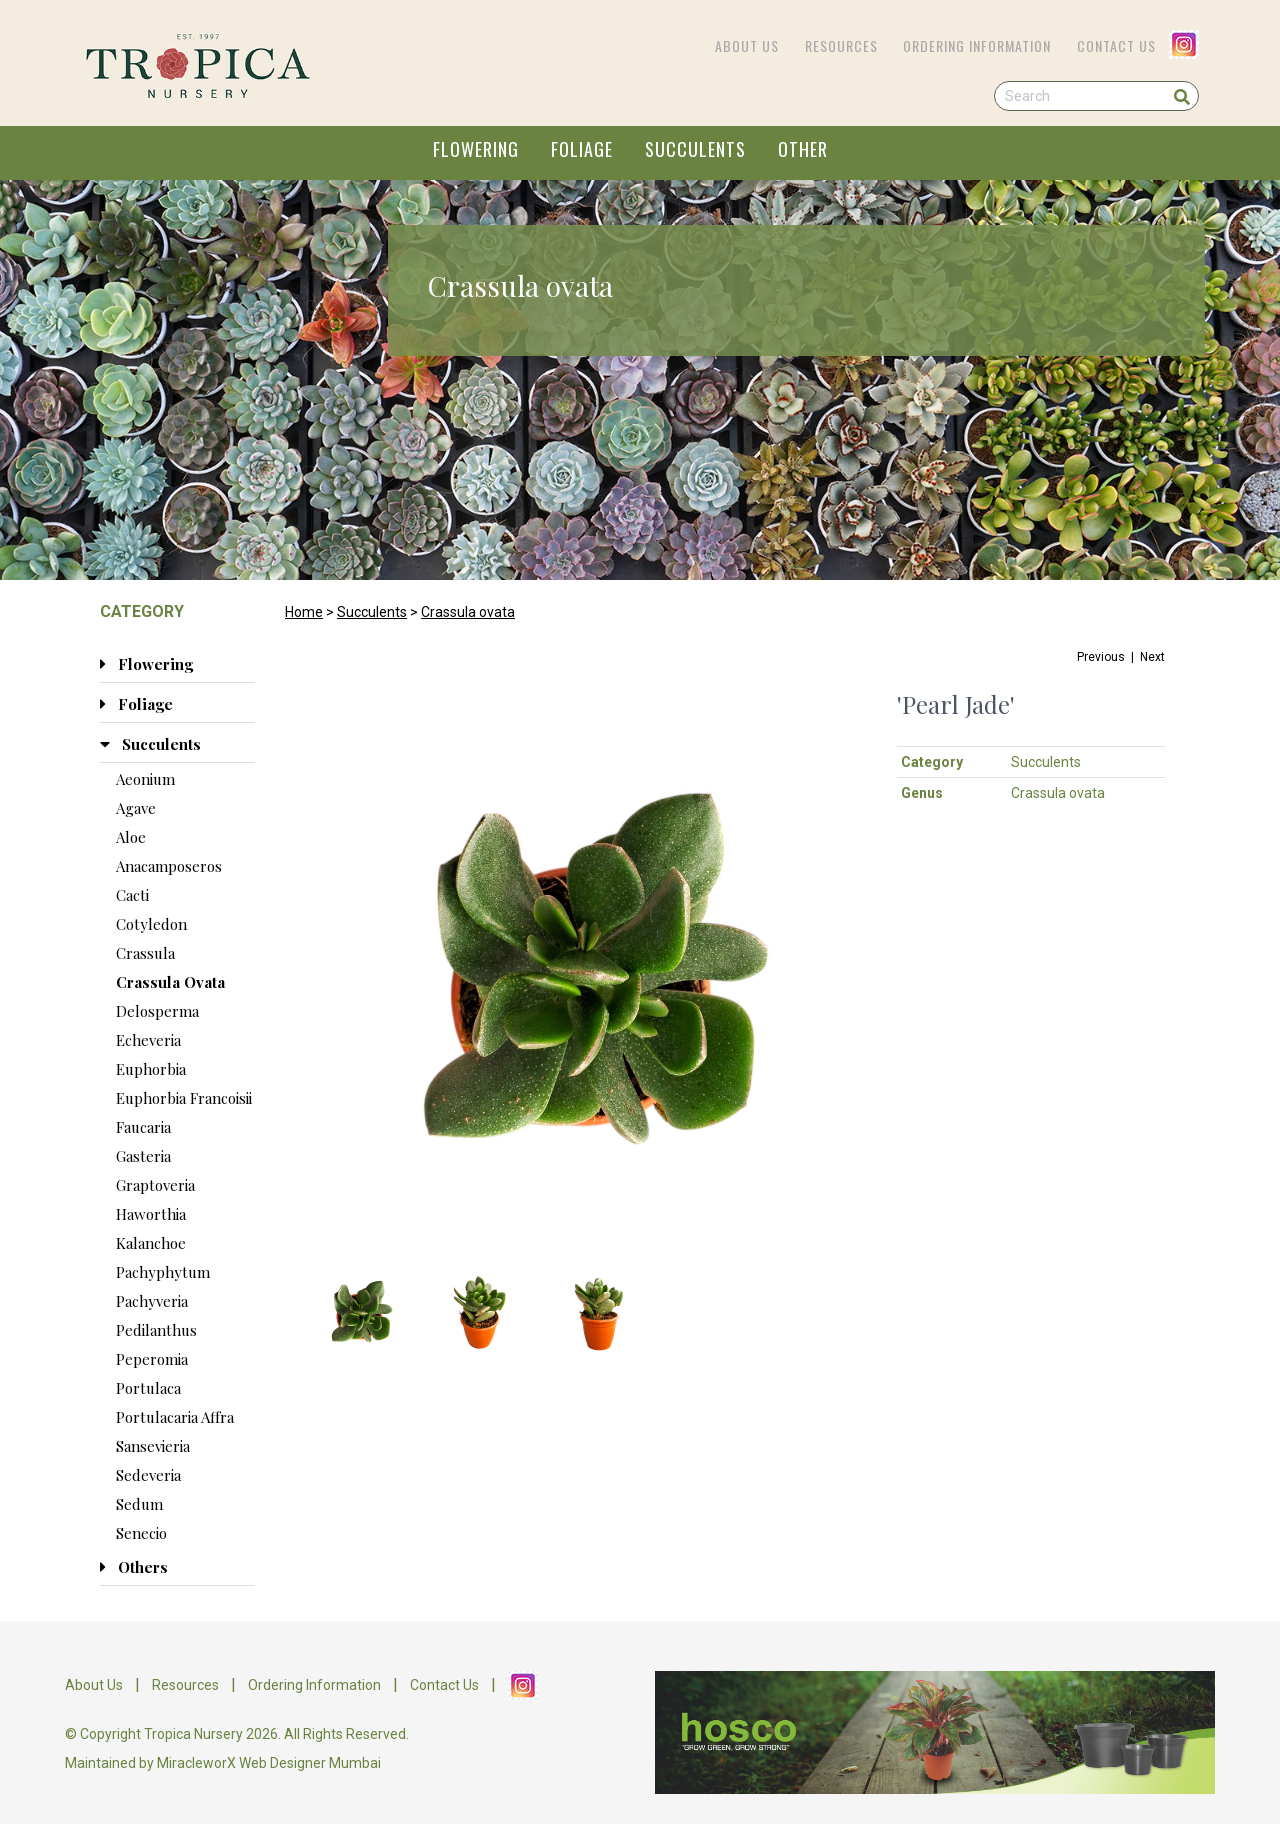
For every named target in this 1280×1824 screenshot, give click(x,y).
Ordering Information (977, 45)
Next (1152, 657)
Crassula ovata (468, 612)
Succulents (372, 612)
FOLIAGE (582, 149)
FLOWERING (476, 149)
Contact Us (1116, 45)
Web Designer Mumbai (310, 1763)
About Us (747, 45)
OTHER (803, 149)
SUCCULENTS (695, 149)
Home (304, 612)
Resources (841, 45)
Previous (1101, 657)
